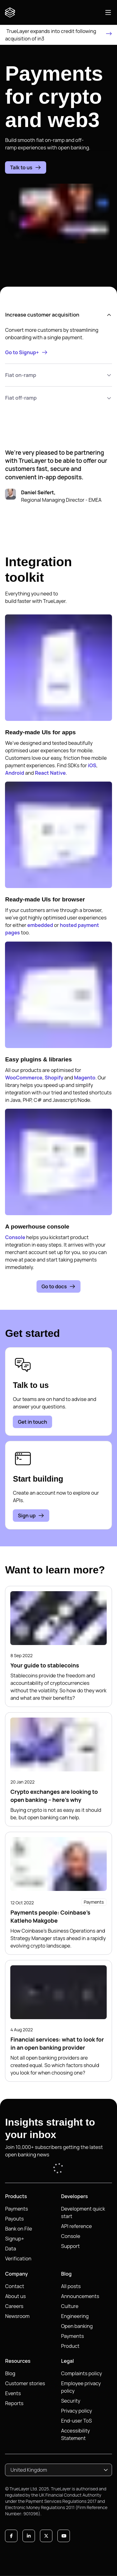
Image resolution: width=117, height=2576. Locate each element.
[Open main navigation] (108, 12)
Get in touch (32, 1421)
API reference (76, 2226)
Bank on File (18, 2228)
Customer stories (25, 2383)
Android (14, 772)
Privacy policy (76, 2410)
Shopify (54, 1077)
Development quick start (83, 2212)
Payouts (14, 2218)
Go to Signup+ (26, 352)
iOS (92, 765)
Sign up (31, 1515)
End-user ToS (76, 2420)
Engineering (75, 2316)
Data (10, 2248)
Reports (14, 2403)
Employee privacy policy (81, 2387)
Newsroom (17, 2316)
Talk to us (25, 167)
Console (15, 1237)
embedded (40, 925)
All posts (71, 2286)
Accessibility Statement (75, 2434)
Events (13, 2393)
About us (15, 2296)
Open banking (77, 2326)
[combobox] (58, 2470)
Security (70, 2400)
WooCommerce (23, 1077)
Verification (18, 2258)
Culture (70, 2306)
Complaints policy (81, 2373)
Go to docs (58, 1286)
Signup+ (14, 2238)
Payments (16, 2208)
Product (70, 2346)
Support (70, 2246)
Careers (14, 2306)
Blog (10, 2373)
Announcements (80, 2296)
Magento (84, 1077)
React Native (50, 772)
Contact (14, 2286)
